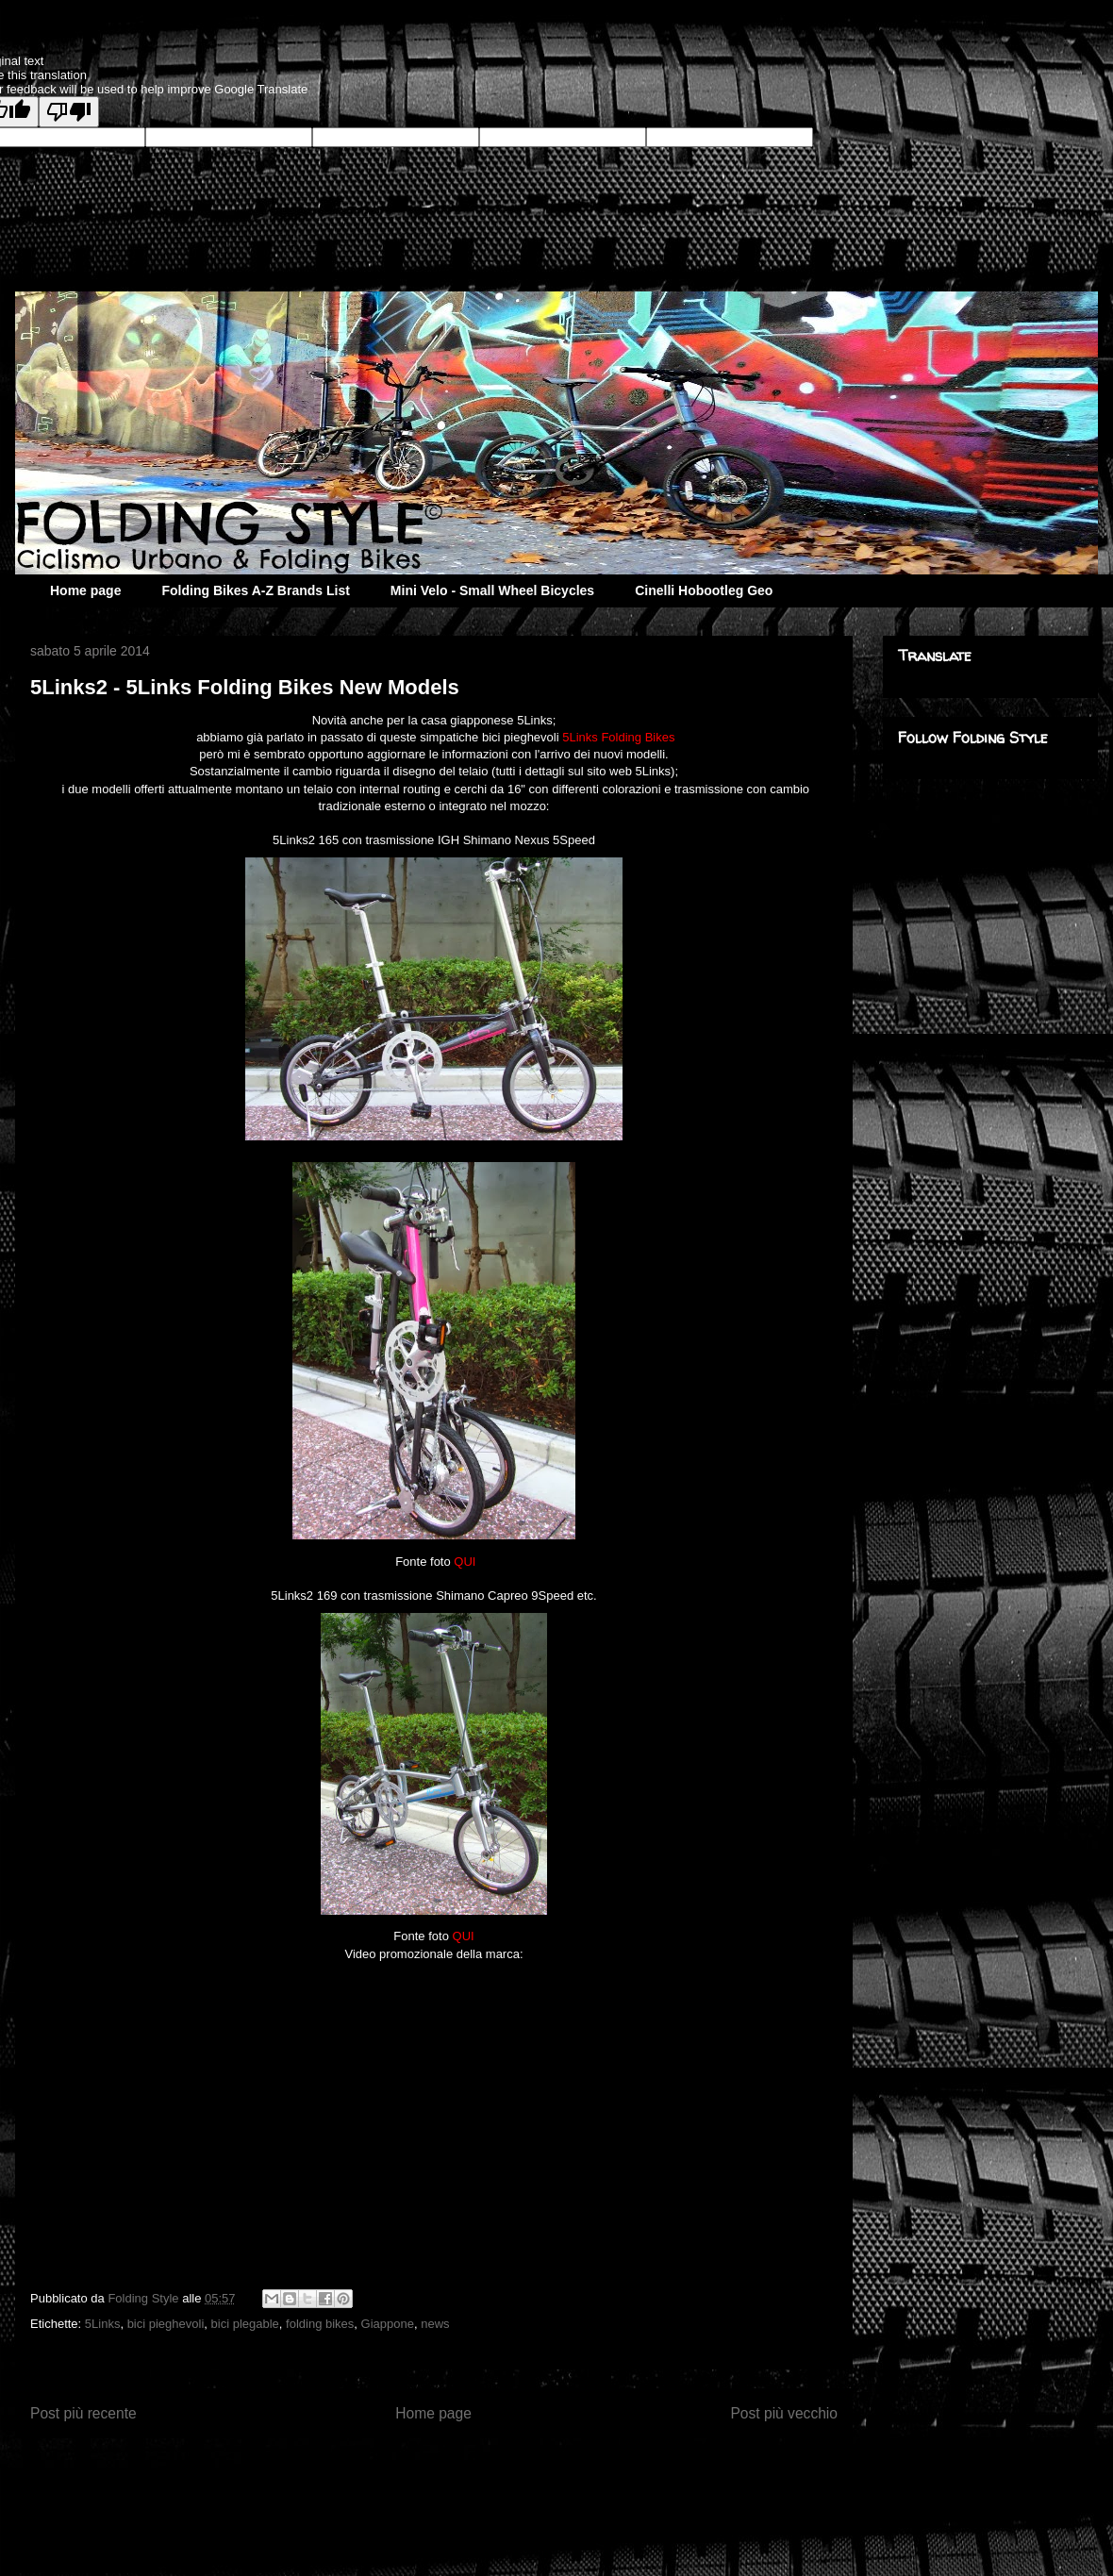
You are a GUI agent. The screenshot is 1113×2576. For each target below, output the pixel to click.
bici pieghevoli (166, 2324)
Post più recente (83, 2413)
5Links (103, 2324)
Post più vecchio (784, 2413)
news (435, 2324)
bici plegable (245, 2324)
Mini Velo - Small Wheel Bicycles (492, 590)
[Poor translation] (69, 111)
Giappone (387, 2324)
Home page (85, 590)
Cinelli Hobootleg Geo (703, 590)
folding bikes (320, 2324)
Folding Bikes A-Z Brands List (255, 590)
